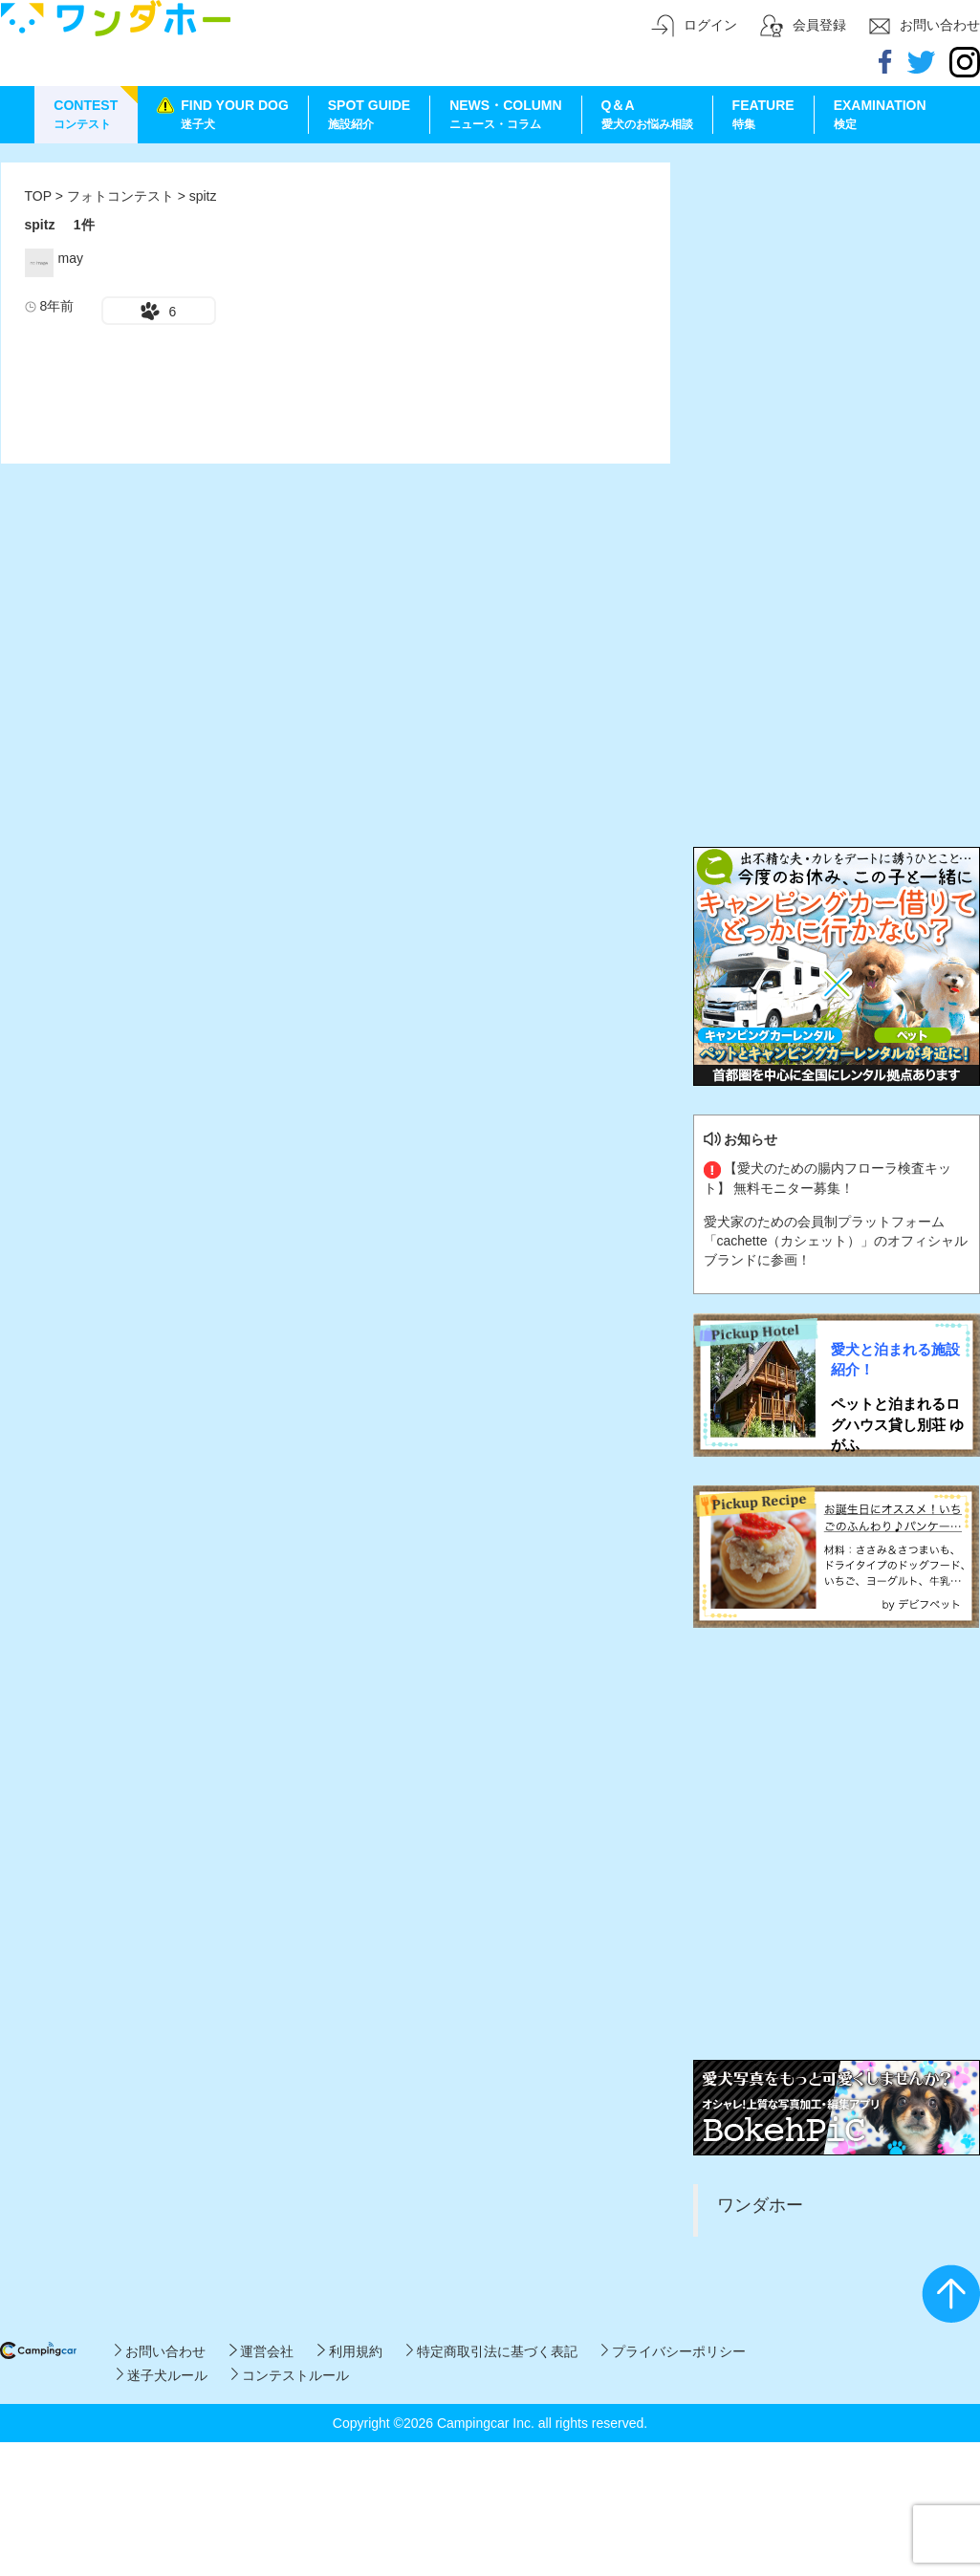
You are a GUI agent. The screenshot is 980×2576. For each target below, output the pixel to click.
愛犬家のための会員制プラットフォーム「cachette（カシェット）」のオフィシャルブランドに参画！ (836, 1240)
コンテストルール (290, 2375)
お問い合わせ (160, 2351)
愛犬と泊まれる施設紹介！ (895, 1359)
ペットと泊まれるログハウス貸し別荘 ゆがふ (897, 1424)
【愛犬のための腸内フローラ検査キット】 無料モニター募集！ (828, 1177)
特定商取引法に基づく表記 (491, 2351)
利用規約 (349, 2351)
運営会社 (261, 2351)
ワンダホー (760, 2205)
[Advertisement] (202, 363)
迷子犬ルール (162, 2375)
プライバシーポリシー (673, 2351)
